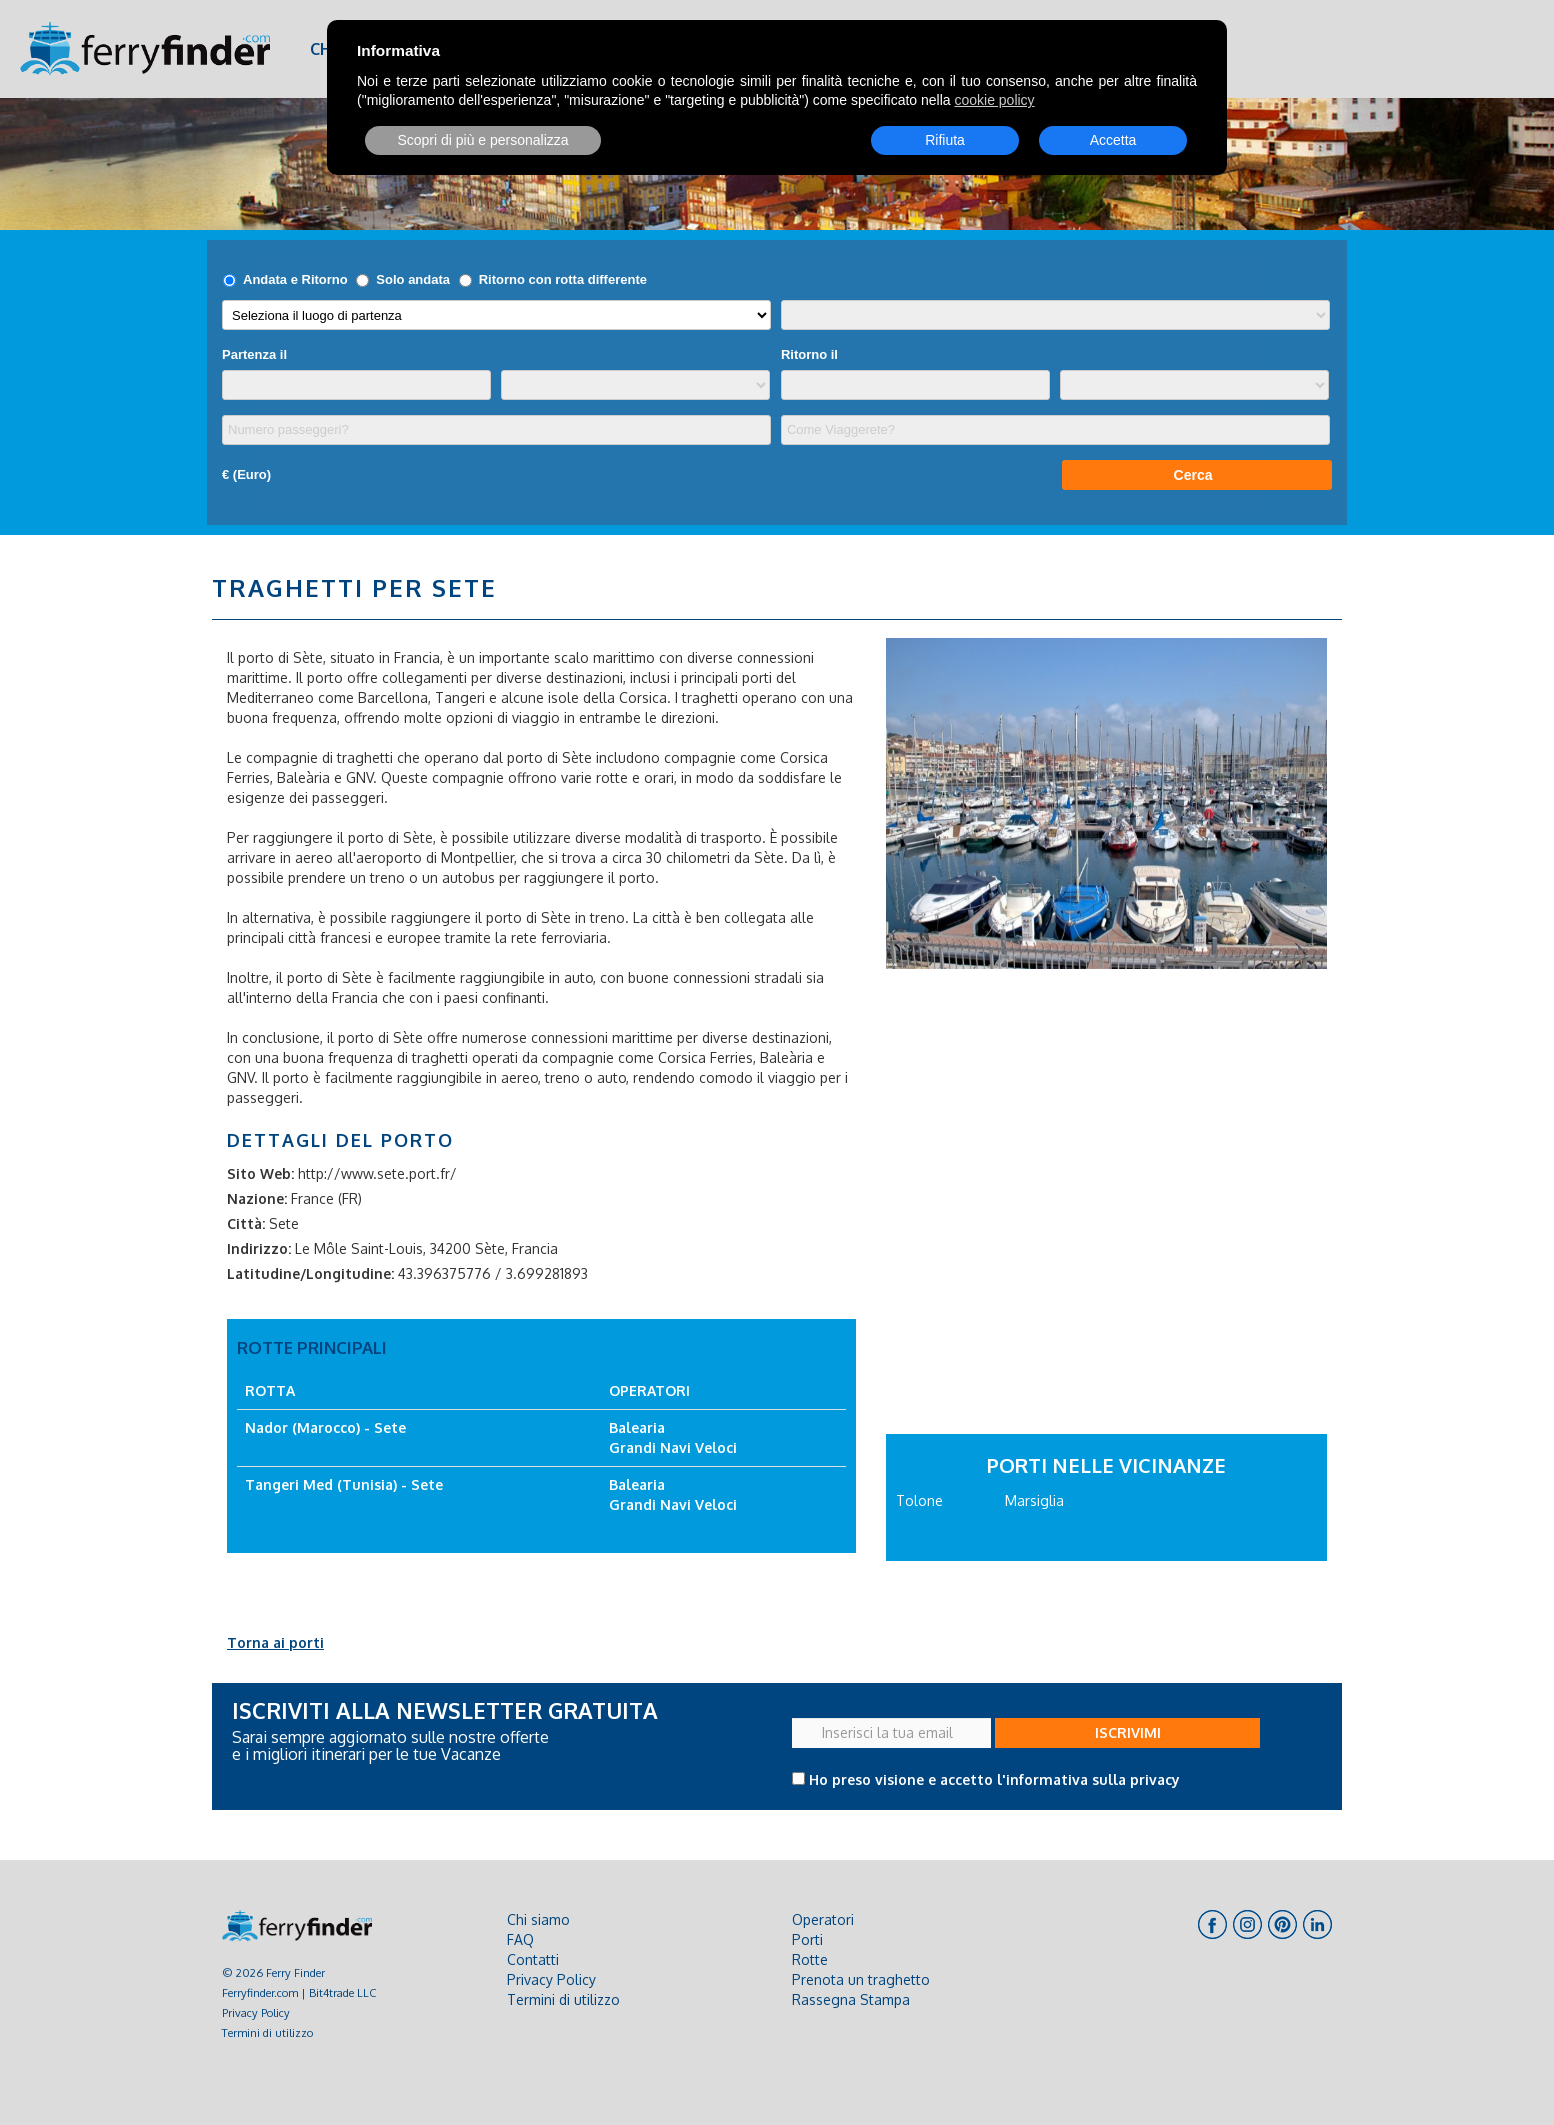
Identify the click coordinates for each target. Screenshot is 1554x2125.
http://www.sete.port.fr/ (377, 1173)
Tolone (919, 1500)
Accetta (1113, 140)
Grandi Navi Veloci (673, 1447)
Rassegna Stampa (851, 1999)
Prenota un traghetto (861, 1979)
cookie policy (994, 100)
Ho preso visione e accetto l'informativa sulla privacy (994, 1779)
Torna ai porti (275, 1642)
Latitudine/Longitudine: (310, 1273)
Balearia (637, 1427)
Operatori (823, 1919)
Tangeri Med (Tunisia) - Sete (344, 1484)
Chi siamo (538, 1919)
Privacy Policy (256, 2012)
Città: (246, 1223)
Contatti (533, 1959)
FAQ (520, 1939)
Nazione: (257, 1198)
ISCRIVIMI (1128, 1732)
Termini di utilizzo (267, 2032)
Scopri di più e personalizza (482, 140)
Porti (807, 1939)
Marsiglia (1034, 1500)
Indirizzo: (259, 1248)
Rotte (810, 1959)
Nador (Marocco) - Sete (325, 1427)
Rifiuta (945, 140)
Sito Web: (260, 1173)
